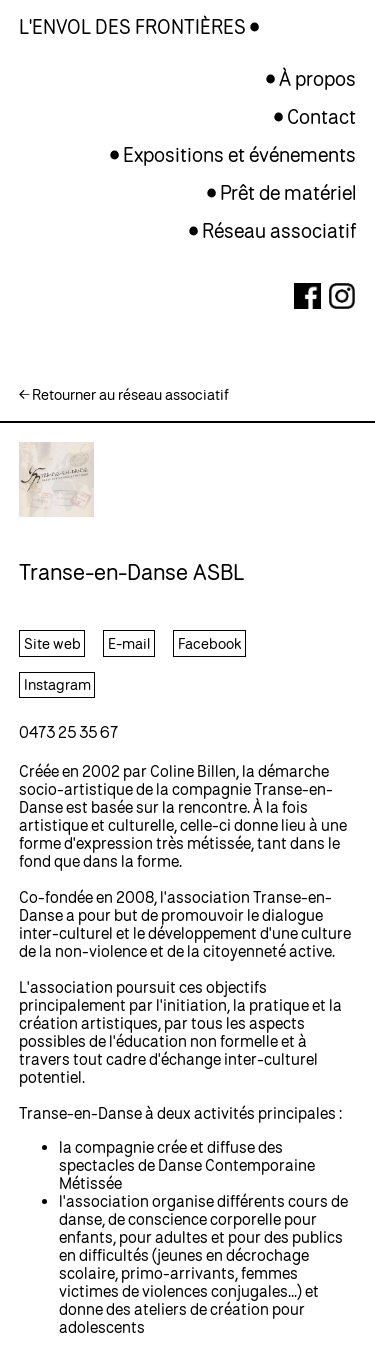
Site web (52, 643)
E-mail (129, 643)
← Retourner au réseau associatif (124, 394)
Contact (321, 116)
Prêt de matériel (288, 192)
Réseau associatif (279, 230)
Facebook (210, 643)
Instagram (57, 684)
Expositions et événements (239, 154)
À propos (317, 78)
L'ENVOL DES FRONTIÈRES (134, 26)
